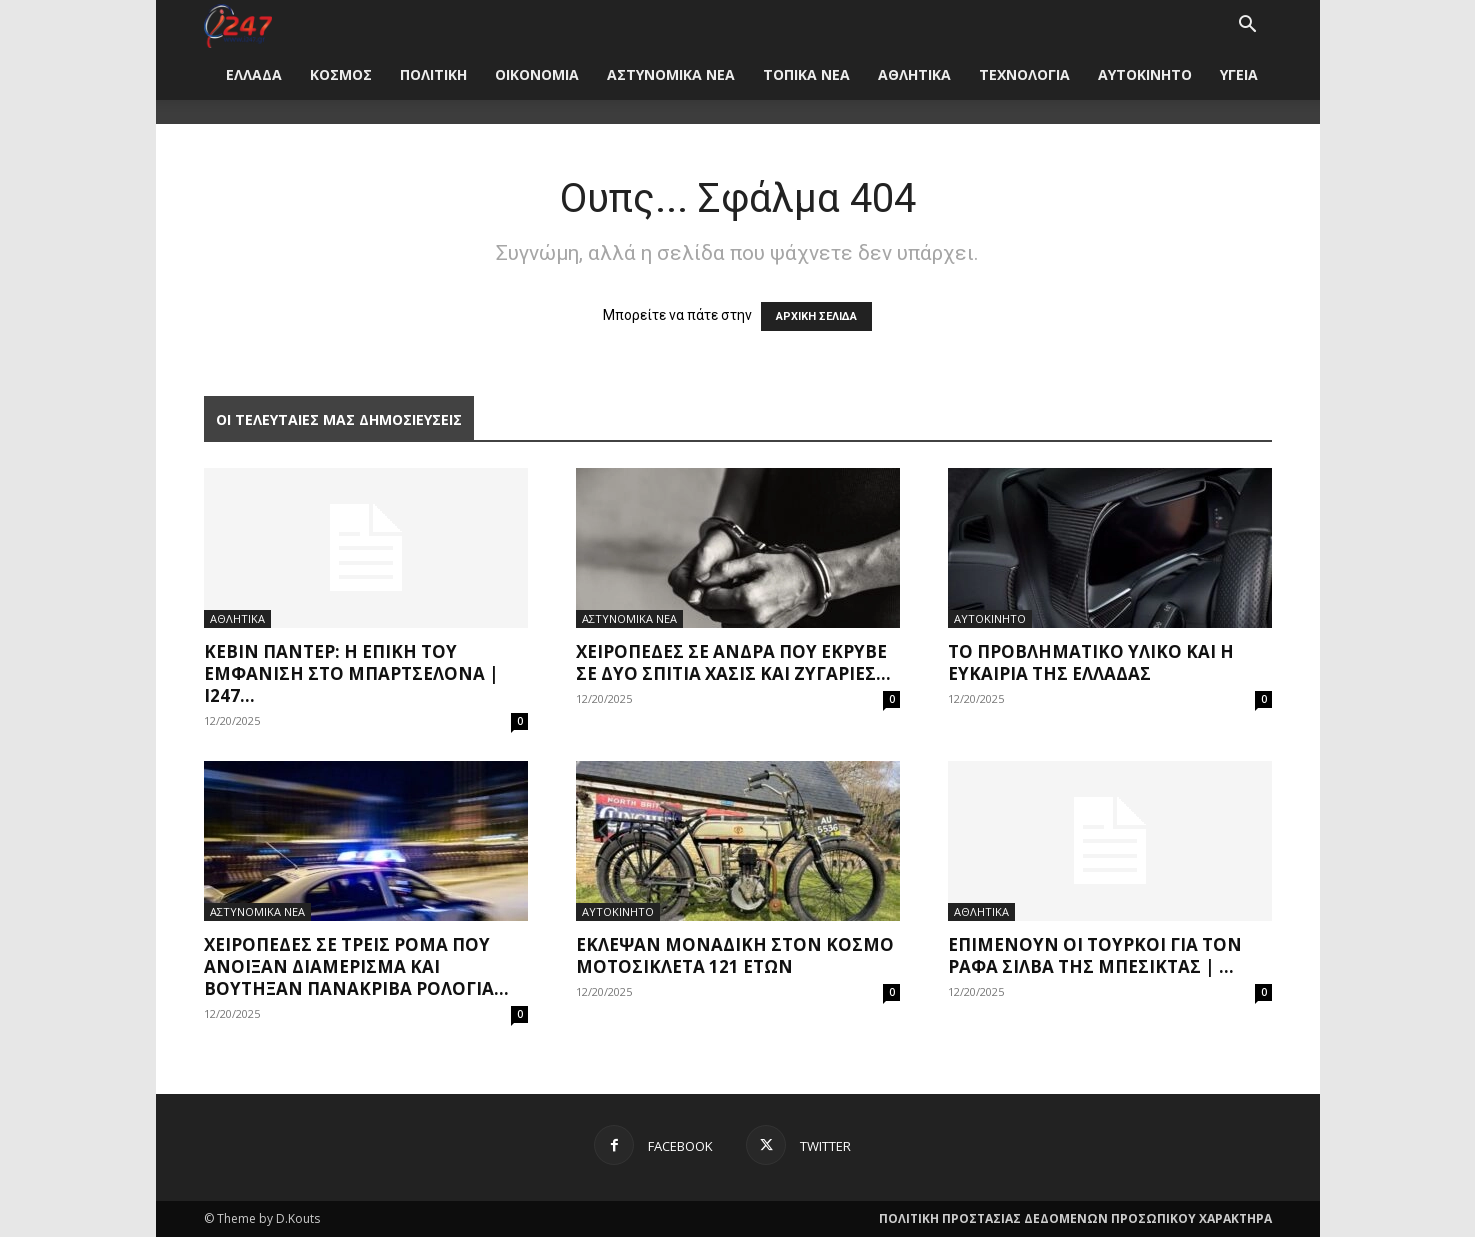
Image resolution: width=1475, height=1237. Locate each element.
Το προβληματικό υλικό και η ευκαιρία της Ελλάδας (1091, 662)
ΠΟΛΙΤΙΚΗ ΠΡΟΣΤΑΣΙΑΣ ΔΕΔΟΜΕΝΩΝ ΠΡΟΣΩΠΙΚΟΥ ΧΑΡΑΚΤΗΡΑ (1075, 1218)
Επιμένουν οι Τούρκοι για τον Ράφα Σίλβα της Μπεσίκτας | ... (1095, 955)
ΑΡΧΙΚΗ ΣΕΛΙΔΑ (816, 316)
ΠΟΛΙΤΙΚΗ (433, 74)
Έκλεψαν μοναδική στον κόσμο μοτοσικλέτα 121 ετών (735, 955)
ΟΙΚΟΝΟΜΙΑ (537, 74)
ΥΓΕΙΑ (1239, 74)
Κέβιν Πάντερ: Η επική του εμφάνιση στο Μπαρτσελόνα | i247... (351, 673)
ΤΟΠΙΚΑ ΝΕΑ (806, 74)
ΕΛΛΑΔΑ (254, 74)
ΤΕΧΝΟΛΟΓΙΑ (1024, 74)
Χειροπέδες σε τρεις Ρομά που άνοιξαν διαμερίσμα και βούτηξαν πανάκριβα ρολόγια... (356, 966)
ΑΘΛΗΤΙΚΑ (914, 74)
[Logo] (238, 24)
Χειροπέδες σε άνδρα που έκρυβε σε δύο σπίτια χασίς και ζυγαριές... (733, 662)
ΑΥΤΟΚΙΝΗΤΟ (1145, 74)
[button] (1248, 26)
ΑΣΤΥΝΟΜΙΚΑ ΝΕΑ (671, 74)
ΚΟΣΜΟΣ (341, 74)
